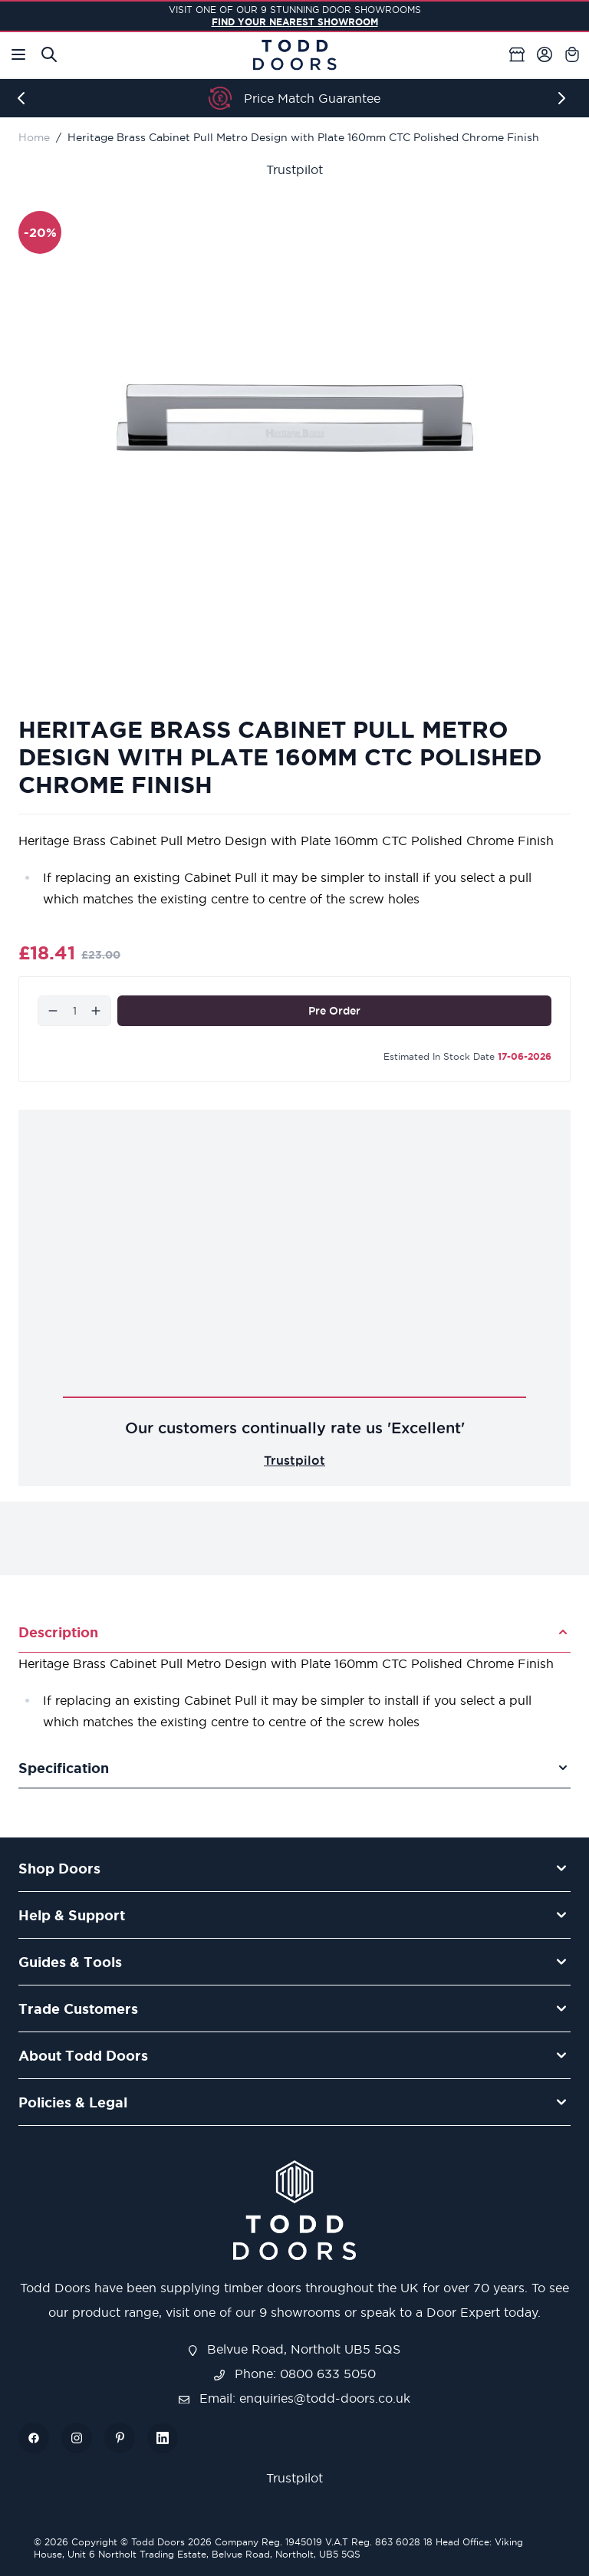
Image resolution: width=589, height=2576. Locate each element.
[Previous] (24, 98)
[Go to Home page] (294, 54)
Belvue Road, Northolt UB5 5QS (294, 2349)
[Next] (564, 98)
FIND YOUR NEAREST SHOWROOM (295, 22)
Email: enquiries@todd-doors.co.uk (294, 2398)
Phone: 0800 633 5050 (295, 2373)
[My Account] (544, 54)
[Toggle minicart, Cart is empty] (572, 54)
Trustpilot (294, 169)
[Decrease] (53, 1010)
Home (34, 137)
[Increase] (96, 1010)
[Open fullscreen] (294, 418)
